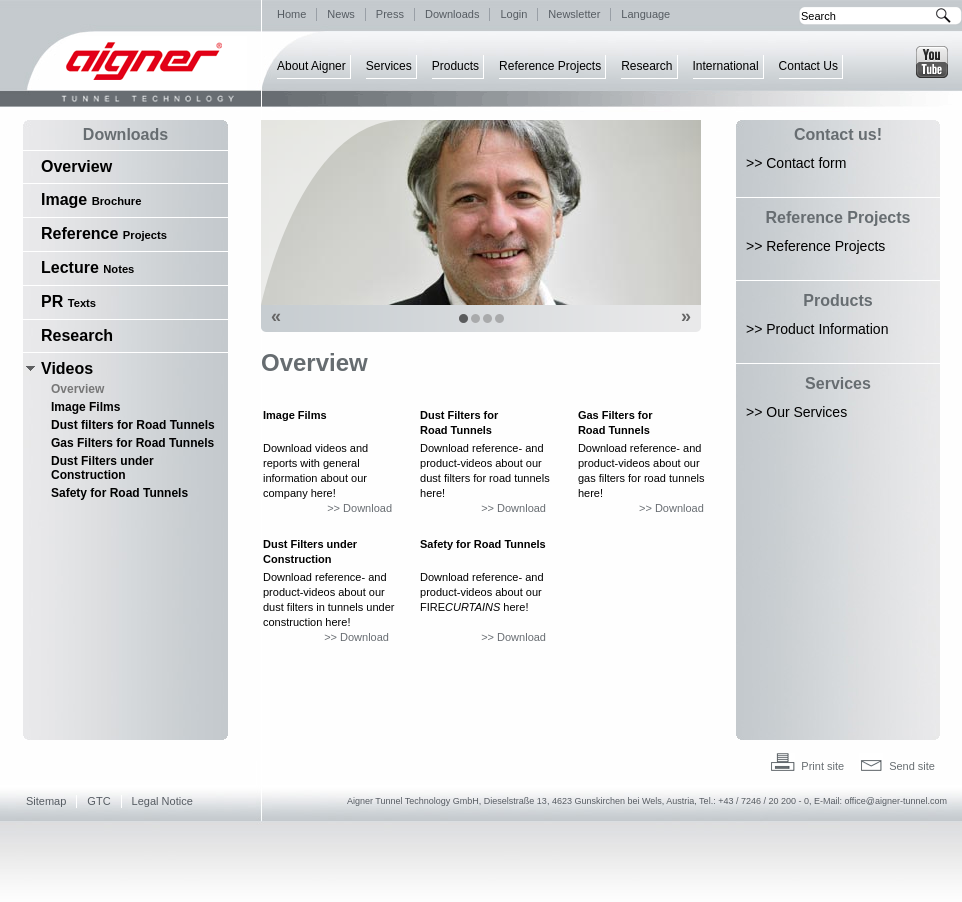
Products (455, 66)
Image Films (85, 407)
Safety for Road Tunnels (119, 493)
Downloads (452, 14)
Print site (822, 766)
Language (645, 14)
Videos (67, 368)
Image (91, 199)
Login (513, 14)
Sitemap (46, 801)
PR (68, 301)
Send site (912, 766)
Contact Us (808, 66)
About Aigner (311, 66)
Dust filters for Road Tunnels (133, 425)
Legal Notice (162, 801)
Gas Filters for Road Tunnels (132, 443)
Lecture (87, 267)
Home (291, 14)
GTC (98, 801)
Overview (76, 166)
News (341, 14)
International (726, 66)
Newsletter (574, 14)
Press (390, 14)
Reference (104, 233)
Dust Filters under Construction (102, 468)
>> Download (359, 508)
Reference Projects (550, 66)
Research (646, 66)
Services (389, 66)
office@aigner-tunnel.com (895, 801)
